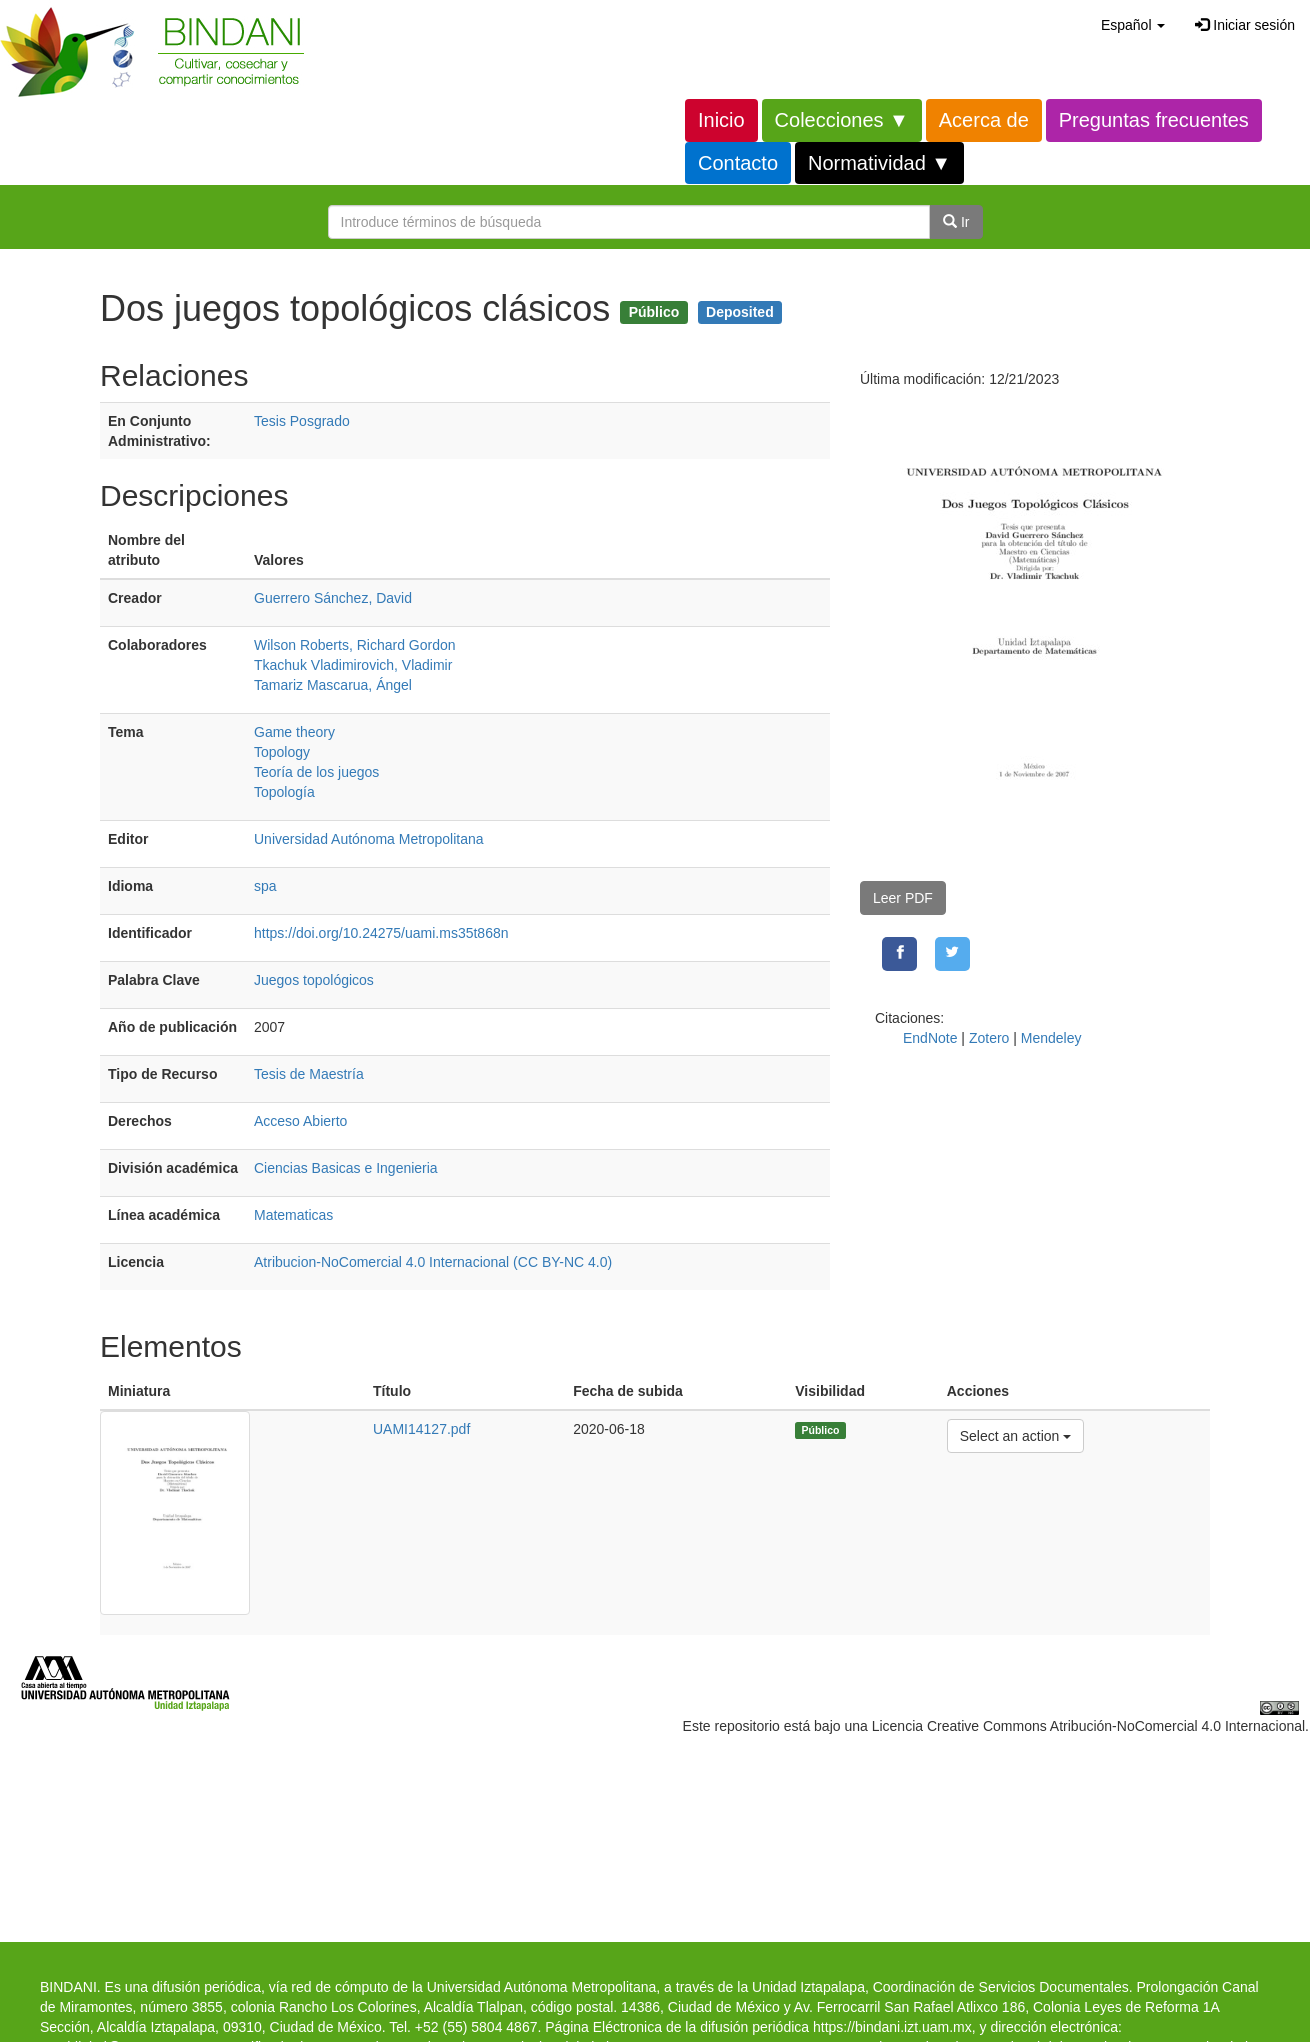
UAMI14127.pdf (421, 1429)
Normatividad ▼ (879, 163)
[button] (1133, 25)
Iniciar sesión (1245, 25)
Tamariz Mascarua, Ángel (333, 685)
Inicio (721, 120)
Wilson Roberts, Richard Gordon (355, 645)
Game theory (294, 732)
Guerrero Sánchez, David (333, 598)
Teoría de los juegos (316, 772)
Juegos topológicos (314, 980)
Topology (282, 752)
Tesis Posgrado (302, 421)
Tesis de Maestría (309, 1074)
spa (265, 886)
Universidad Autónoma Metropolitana (369, 839)
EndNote (930, 1038)
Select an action (1015, 1434)
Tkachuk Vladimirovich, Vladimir (353, 665)
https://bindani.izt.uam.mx (892, 2027)
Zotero (989, 1038)
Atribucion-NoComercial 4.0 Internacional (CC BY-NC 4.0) (433, 1262)
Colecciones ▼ (842, 120)
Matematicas (293, 1215)
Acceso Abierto (300, 1121)
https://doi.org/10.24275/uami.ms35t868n (381, 933)
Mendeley (1051, 1038)
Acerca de (984, 120)
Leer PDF (903, 898)
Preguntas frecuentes (1154, 120)
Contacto (738, 163)
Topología (284, 792)
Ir (956, 222)
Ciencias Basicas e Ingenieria (346, 1168)
